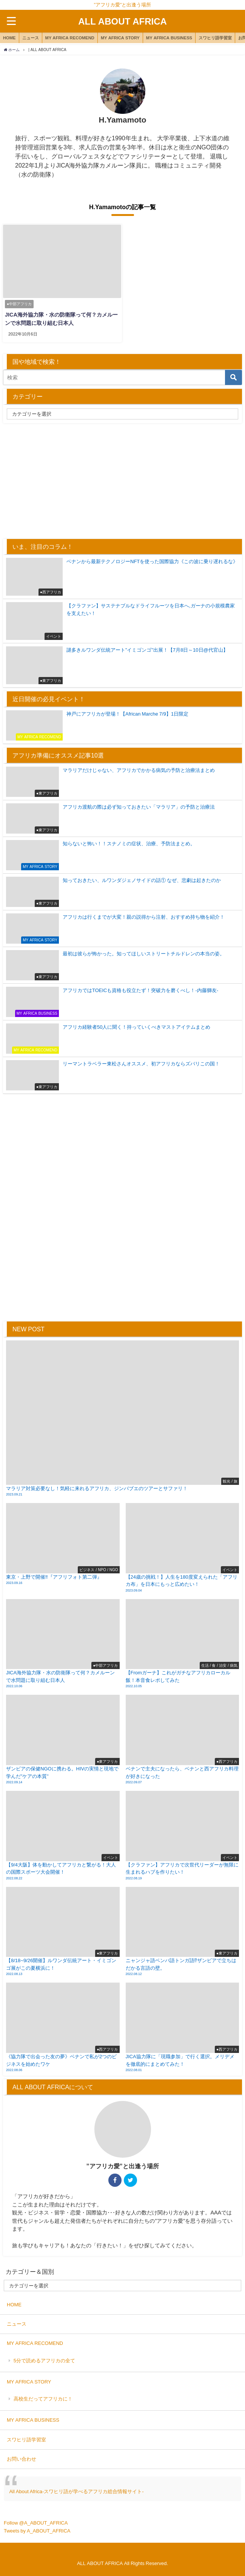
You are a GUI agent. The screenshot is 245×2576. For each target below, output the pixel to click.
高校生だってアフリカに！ (43, 2398)
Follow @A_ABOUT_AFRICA (36, 2522)
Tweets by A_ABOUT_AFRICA (37, 2530)
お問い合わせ (21, 2458)
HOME (9, 38)
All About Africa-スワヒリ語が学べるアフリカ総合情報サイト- (76, 2491)
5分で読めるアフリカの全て (44, 2359)
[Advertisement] (122, 480)
